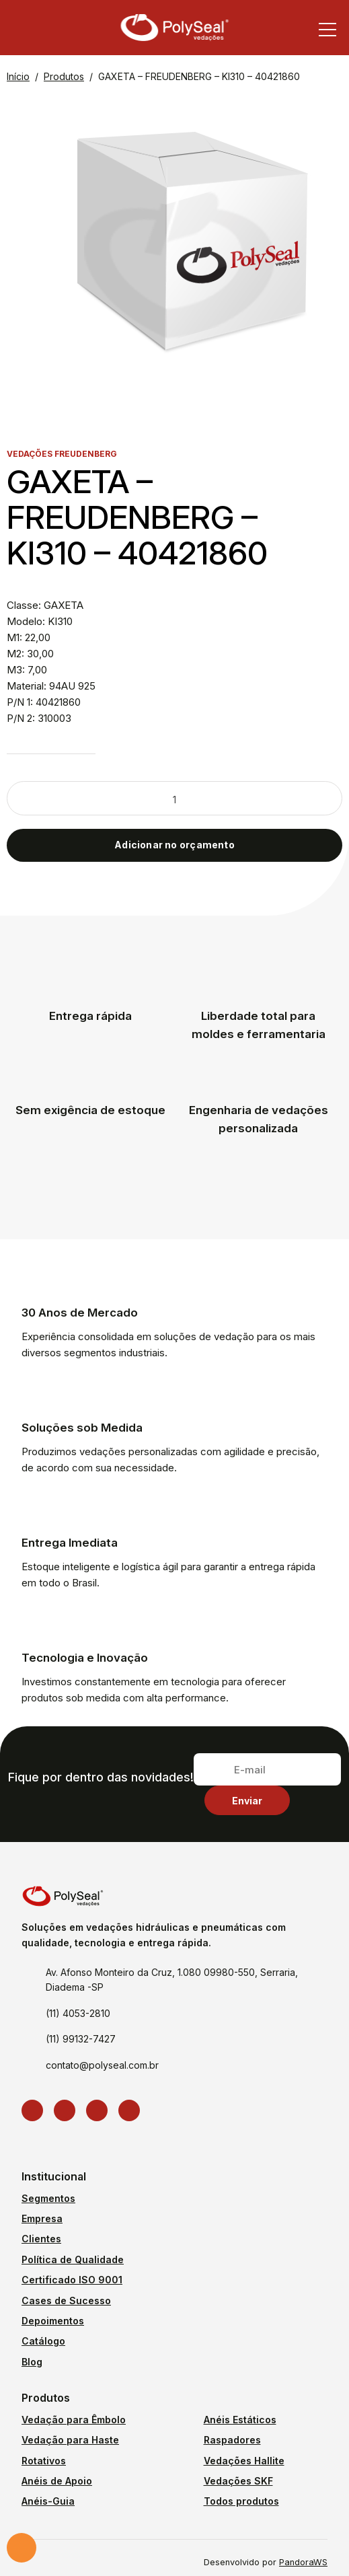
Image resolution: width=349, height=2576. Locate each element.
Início (18, 76)
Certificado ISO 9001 (72, 2279)
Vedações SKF (238, 2481)
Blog (32, 2361)
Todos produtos (241, 2501)
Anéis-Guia (48, 2501)
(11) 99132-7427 (81, 2039)
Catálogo (43, 2341)
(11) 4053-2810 (78, 2013)
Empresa (42, 2218)
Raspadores (232, 2439)
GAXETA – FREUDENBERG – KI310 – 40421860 (199, 76)
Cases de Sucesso (66, 2300)
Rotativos (44, 2460)
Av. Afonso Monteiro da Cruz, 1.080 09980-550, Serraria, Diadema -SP (172, 1979)
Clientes (41, 2238)
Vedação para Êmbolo (74, 2419)
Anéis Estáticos (240, 2419)
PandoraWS (303, 2563)
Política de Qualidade (73, 2259)
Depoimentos (53, 2320)
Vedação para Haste (70, 2439)
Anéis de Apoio (57, 2481)
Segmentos (48, 2198)
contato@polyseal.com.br (102, 2065)
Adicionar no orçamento (174, 844)
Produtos (64, 76)
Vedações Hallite (244, 2460)
